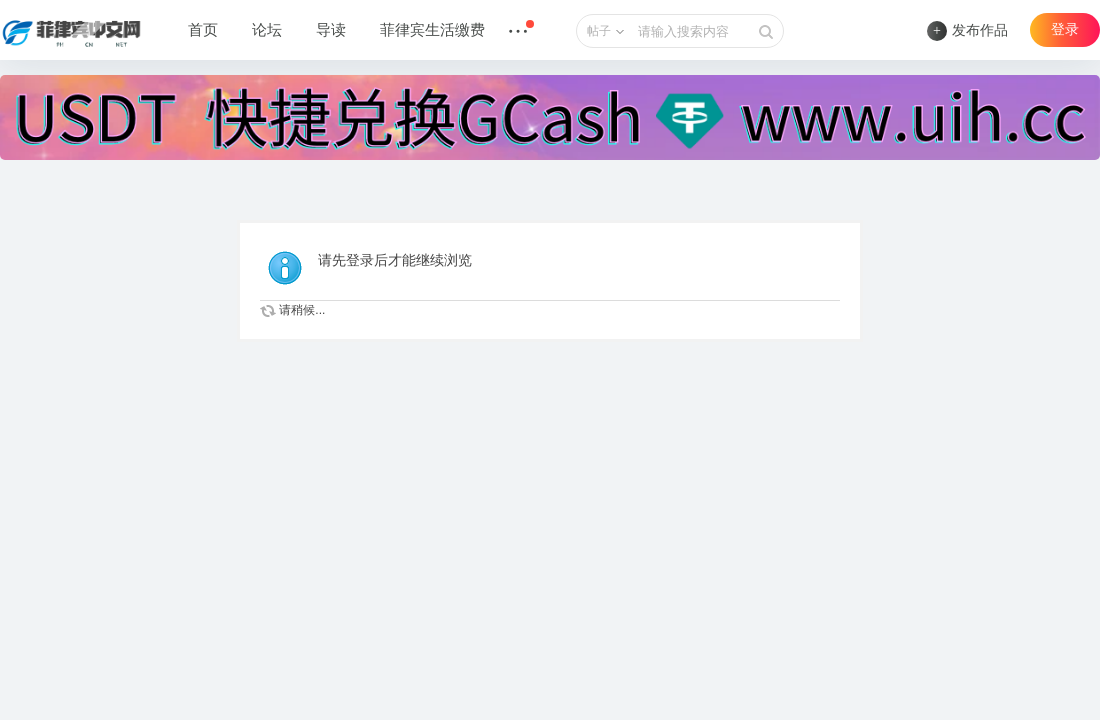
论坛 (267, 30)
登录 (1065, 29)
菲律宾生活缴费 (432, 30)
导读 (331, 30)
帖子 (599, 31)
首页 (203, 30)
